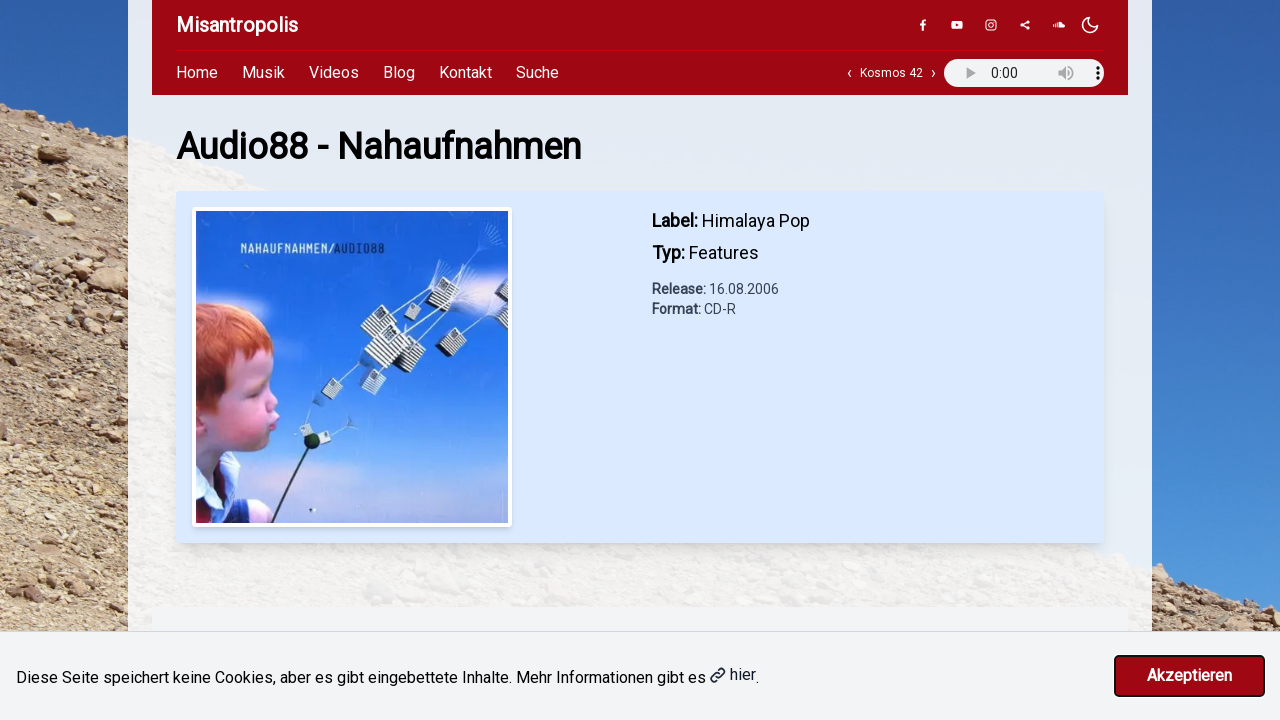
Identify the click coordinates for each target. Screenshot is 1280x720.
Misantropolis (237, 25)
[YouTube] (957, 25)
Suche (537, 72)
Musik (263, 72)
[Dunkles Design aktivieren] (1090, 25)
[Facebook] (923, 25)
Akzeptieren (1189, 675)
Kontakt (465, 72)
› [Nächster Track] (933, 72)
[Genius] (1025, 25)
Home (197, 72)
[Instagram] (991, 25)
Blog (399, 72)
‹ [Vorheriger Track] (849, 72)
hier (733, 674)
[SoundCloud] (1059, 25)
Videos (334, 72)
